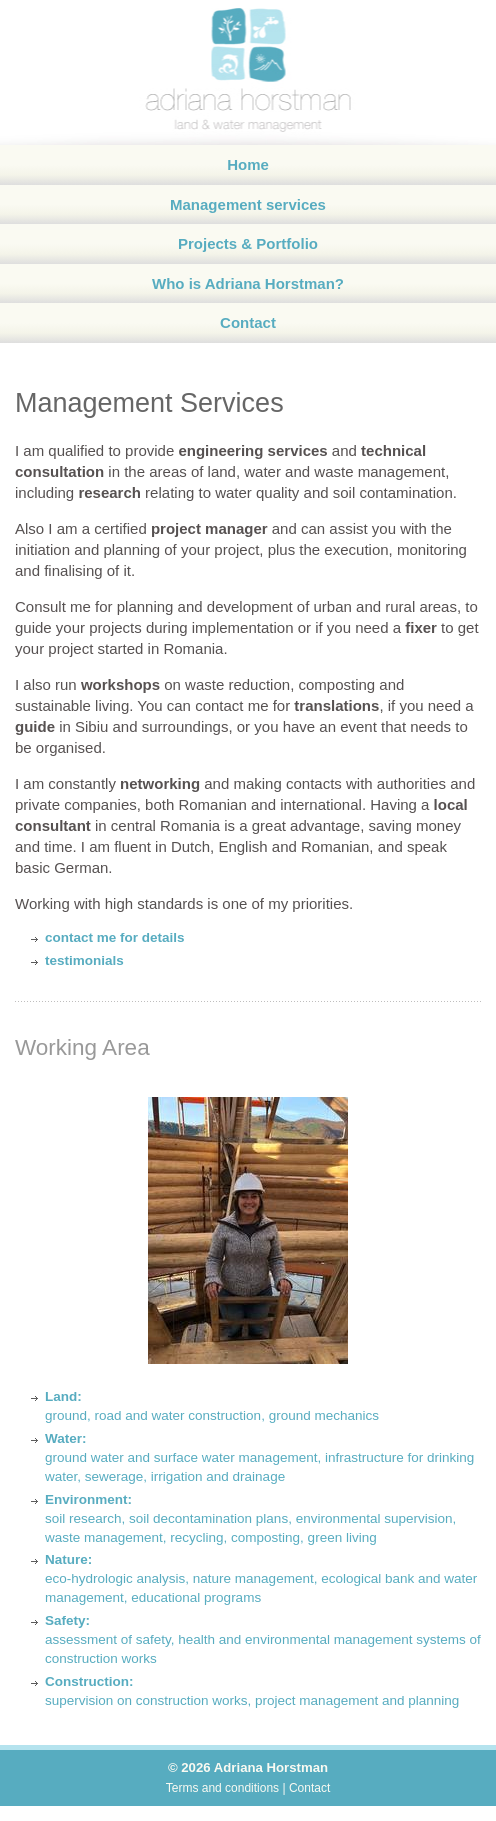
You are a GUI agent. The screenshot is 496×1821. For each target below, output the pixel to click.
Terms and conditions (222, 1788)
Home (248, 164)
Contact (248, 322)
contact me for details (115, 937)
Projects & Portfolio (248, 243)
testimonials (84, 960)
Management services (248, 204)
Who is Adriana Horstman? (248, 283)
